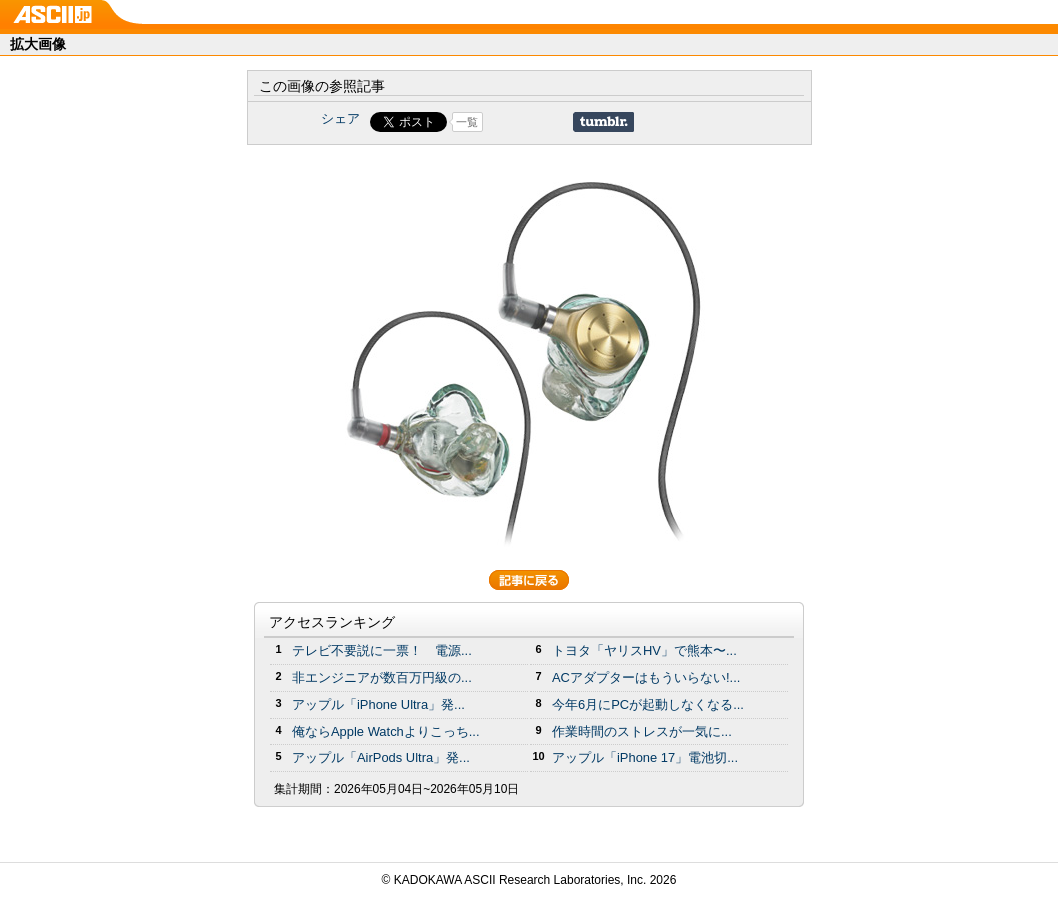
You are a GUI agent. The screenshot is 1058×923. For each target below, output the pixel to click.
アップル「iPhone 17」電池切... (645, 757)
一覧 (467, 122)
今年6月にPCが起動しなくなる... (648, 704)
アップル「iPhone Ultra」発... (378, 704)
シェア (340, 118)
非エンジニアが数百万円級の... (382, 677)
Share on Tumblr (603, 122)
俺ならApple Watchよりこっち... (386, 731)
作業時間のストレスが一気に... (642, 731)
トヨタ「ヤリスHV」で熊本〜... (644, 650)
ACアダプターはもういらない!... (646, 677)
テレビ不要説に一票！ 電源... (382, 650)
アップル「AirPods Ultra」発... (381, 757)
